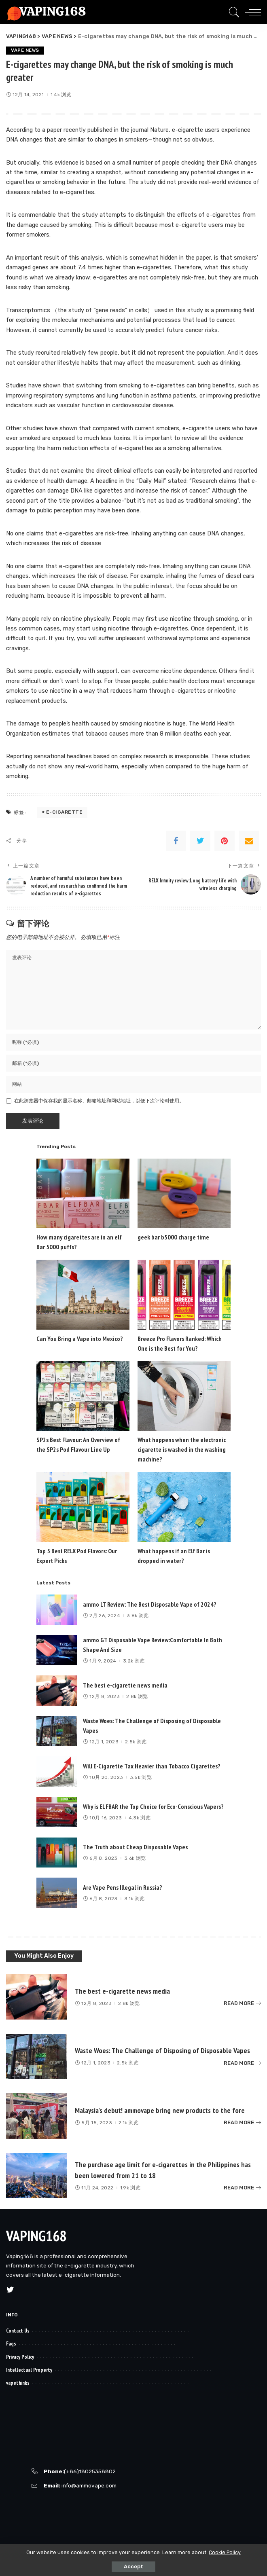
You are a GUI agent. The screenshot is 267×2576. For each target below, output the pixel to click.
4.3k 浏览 (139, 1817)
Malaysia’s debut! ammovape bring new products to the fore (164, 2109)
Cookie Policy (225, 2552)
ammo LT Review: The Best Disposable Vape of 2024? (149, 1604)
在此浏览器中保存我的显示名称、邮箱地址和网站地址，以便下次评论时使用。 (99, 1100)
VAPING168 (36, 2235)
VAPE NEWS (26, 50)
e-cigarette (64, 812)
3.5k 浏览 (141, 1776)
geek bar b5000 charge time (173, 1237)
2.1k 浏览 (128, 2121)
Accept (133, 2566)
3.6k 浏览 (135, 1857)
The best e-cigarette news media (125, 1685)
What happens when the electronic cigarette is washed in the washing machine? (182, 1449)
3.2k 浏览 (133, 1660)
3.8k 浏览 (137, 1615)
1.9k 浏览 (130, 2187)
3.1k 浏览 (134, 1898)
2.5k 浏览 (135, 1741)
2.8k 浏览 (137, 1696)
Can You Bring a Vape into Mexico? (79, 1338)
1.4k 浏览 (61, 94)
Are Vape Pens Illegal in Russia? (122, 1887)
